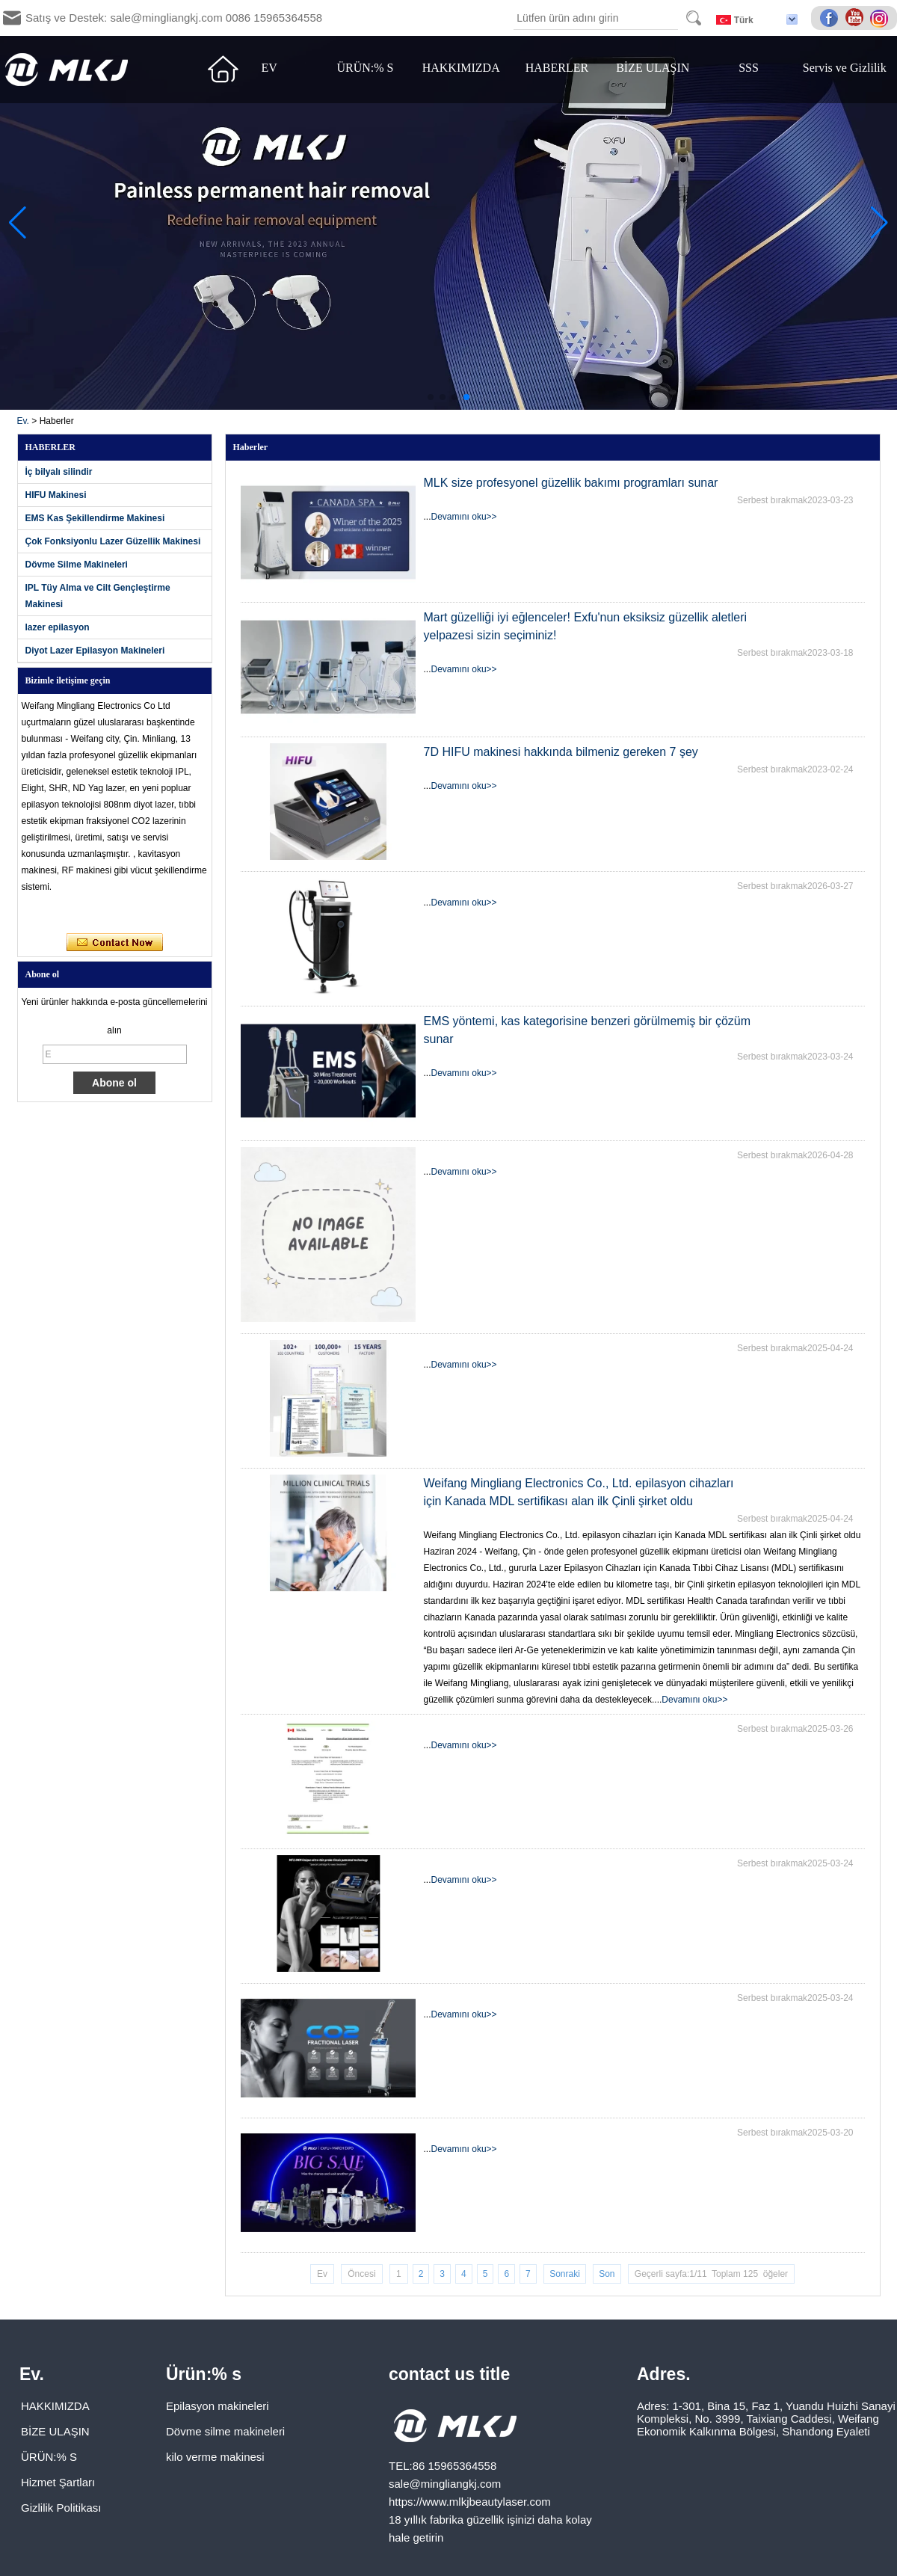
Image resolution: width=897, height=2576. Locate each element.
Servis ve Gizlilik (845, 67)
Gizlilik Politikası (61, 2507)
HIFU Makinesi (56, 495)
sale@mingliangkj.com (445, 2483)
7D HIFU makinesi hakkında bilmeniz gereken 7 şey (561, 752)
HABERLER (556, 67)
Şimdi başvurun (115, 943)
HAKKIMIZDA (461, 67)
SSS (749, 67)
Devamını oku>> (464, 516)
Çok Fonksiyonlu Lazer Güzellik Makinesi (113, 541)
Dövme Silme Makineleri (76, 564)
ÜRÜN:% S (364, 67)
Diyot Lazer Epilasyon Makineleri (95, 650)
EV (269, 67)
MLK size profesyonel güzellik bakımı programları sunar (571, 482)
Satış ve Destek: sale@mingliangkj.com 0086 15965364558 (173, 17)
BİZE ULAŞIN (652, 67)
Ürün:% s (203, 2374)
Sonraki (564, 2274)
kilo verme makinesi (215, 2456)
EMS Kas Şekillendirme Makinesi (95, 518)
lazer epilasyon (57, 627)
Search (694, 18)
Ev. (23, 421)
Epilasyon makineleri (217, 2406)
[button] (431, 397)
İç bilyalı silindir (59, 472)
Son (606, 2274)
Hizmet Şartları (58, 2482)
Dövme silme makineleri (225, 2431)
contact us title (449, 2374)
